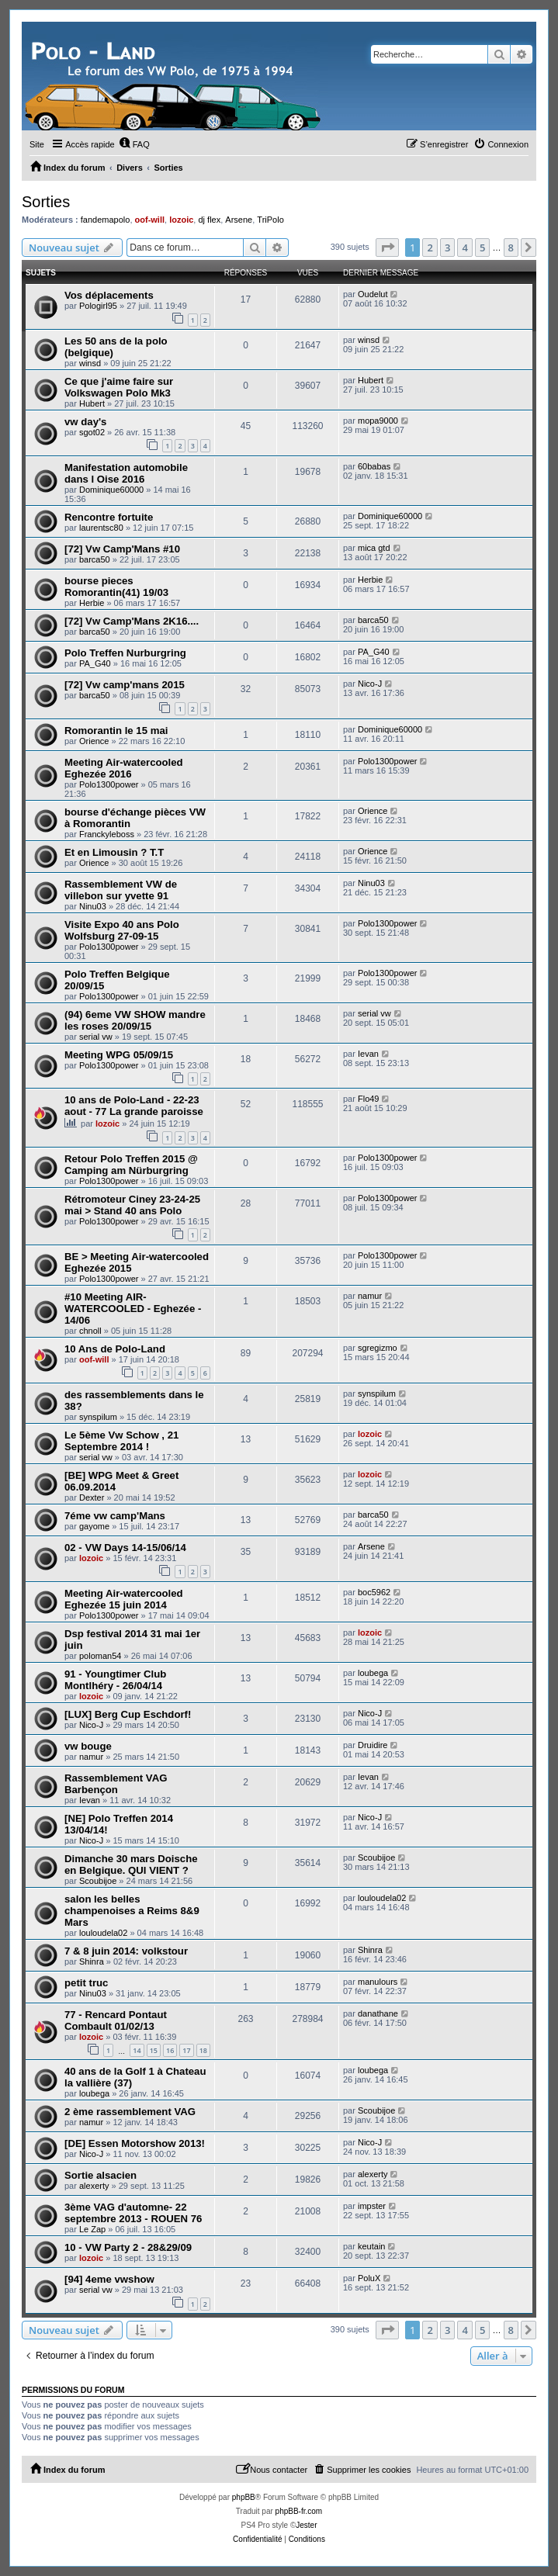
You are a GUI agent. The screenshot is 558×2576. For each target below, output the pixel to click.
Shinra (91, 1961)
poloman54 (100, 1655)
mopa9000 (378, 420)
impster (372, 2206)
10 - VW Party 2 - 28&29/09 (128, 2247)
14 (136, 2050)
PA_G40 (95, 663)
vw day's (85, 422)
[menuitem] (134, 144)
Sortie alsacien (100, 2175)
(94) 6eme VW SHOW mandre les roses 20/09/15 (135, 1020)
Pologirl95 (98, 305)
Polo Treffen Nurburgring (125, 653)
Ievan (368, 1053)
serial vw (96, 1036)
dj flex (209, 219)
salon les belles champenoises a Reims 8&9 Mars (131, 1910)
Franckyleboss (106, 834)
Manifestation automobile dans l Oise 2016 (126, 473)
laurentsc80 (101, 527)
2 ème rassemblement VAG (130, 2111)
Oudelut (373, 294)
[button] (387, 247)
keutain (371, 2246)
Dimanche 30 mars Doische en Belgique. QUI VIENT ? (131, 1864)
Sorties (46, 201)
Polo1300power (108, 784)
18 (203, 2050)
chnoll (90, 1330)
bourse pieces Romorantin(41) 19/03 (116, 586)
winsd (90, 363)
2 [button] (429, 247)
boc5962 (374, 1592)
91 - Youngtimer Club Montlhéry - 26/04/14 (115, 1679)
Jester (306, 2525)
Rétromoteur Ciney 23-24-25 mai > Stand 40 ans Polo (132, 1205)
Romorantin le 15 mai (116, 730)
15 (154, 2050)
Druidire (373, 1745)
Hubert (92, 403)
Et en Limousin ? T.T (114, 852)
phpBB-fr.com (299, 2511)
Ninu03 (92, 906)
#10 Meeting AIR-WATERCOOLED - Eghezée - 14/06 (132, 1308)
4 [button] (464, 247)
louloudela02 (103, 1932)
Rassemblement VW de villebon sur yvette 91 (120, 890)
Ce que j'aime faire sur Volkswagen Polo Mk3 (118, 387)
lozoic (181, 219)
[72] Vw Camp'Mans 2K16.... (131, 621)
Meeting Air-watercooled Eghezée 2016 (123, 768)
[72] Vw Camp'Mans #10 (122, 549)
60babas (374, 466)
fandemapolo (105, 219)
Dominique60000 (111, 489)
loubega (373, 1673)
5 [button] (482, 247)
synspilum (98, 1416)
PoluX (369, 2278)
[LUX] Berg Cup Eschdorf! (127, 1714)
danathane (378, 2013)
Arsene (238, 219)
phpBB (243, 2497)
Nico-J (370, 683)
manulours (377, 1981)
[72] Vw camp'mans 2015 (124, 685)
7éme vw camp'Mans (114, 1516)
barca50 (94, 559)
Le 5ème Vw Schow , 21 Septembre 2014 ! (121, 1440)
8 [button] (511, 247)
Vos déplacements (109, 295)
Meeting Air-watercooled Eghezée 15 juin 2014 (123, 1599)
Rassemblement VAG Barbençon (115, 1783)
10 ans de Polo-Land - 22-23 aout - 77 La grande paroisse (133, 1105)
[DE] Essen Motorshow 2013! (134, 2143)
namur (370, 1295)
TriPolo (270, 219)
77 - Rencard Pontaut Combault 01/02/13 (115, 2020)
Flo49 (369, 1098)
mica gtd (374, 547)
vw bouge (88, 1746)
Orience (94, 741)
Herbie (91, 603)
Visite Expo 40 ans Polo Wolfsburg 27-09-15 (121, 930)
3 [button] (447, 247)
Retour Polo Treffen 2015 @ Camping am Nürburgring (131, 1164)
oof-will (150, 219)
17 (186, 2050)
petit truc (86, 1983)
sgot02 (92, 432)
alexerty (94, 2185)
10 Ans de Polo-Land (114, 1349)
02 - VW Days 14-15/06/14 (125, 1547)
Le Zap (92, 2229)
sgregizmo (377, 1347)
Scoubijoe (97, 1880)
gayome (94, 1526)
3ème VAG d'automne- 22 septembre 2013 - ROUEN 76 (133, 2213)
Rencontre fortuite (108, 517)
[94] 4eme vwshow (109, 2279)
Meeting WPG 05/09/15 (118, 1055)
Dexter (91, 1497)
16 (170, 2050)
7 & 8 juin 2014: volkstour (126, 1951)
